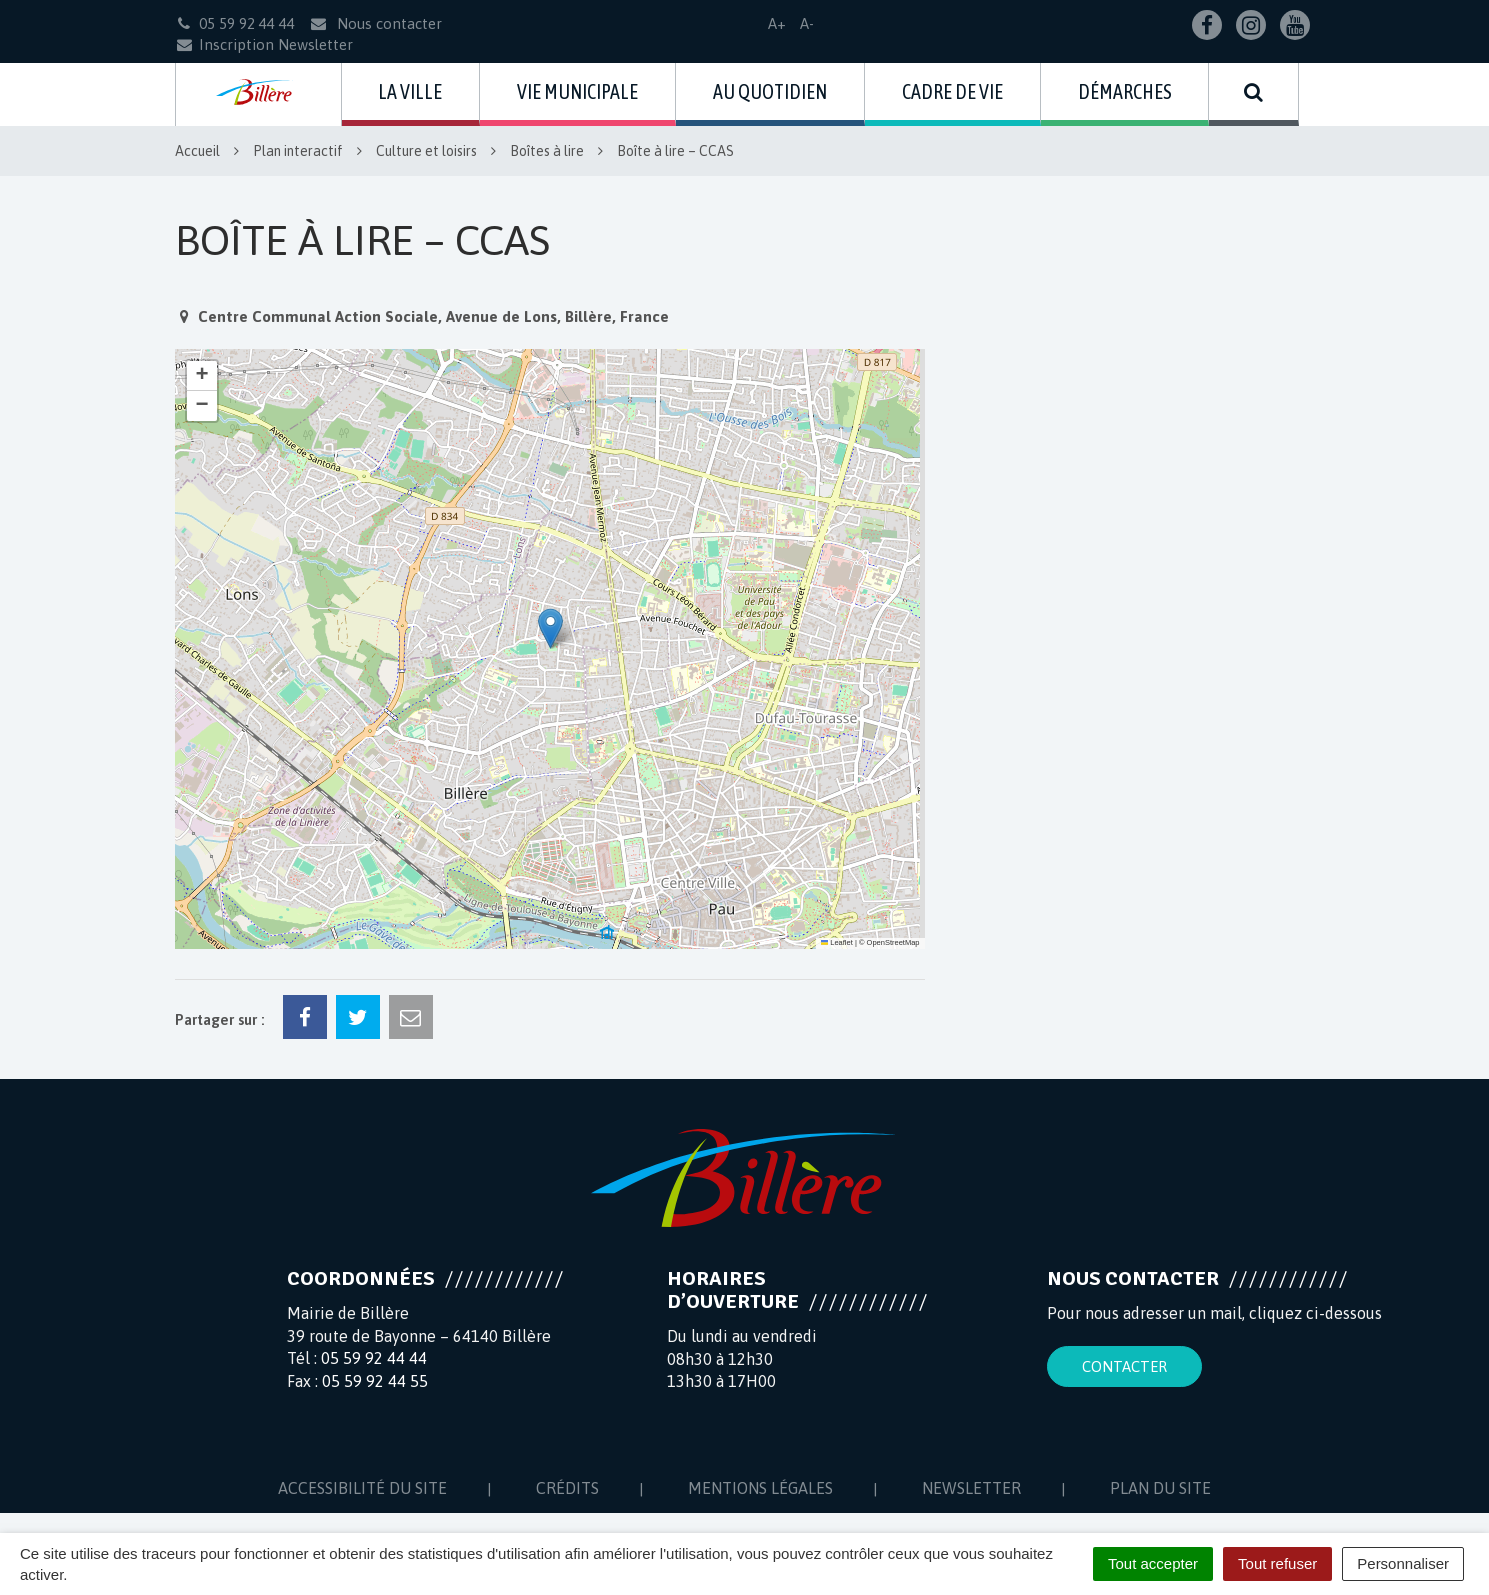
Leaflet (837, 942)
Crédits (567, 1488)
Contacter (1124, 1366)
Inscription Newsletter (264, 44)
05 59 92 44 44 (374, 1358)
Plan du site (1160, 1488)
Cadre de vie (952, 91)
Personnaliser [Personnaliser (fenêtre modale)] (1403, 1563)
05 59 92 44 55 (375, 1381)
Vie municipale (577, 91)
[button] (550, 628)
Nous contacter (375, 23)
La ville (410, 91)
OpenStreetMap (893, 942)
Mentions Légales (760, 1488)
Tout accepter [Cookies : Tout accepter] (1153, 1563)
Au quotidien (770, 91)
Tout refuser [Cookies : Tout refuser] (1277, 1563)
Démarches (1125, 91)
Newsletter (971, 1488)
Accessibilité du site (362, 1488)
